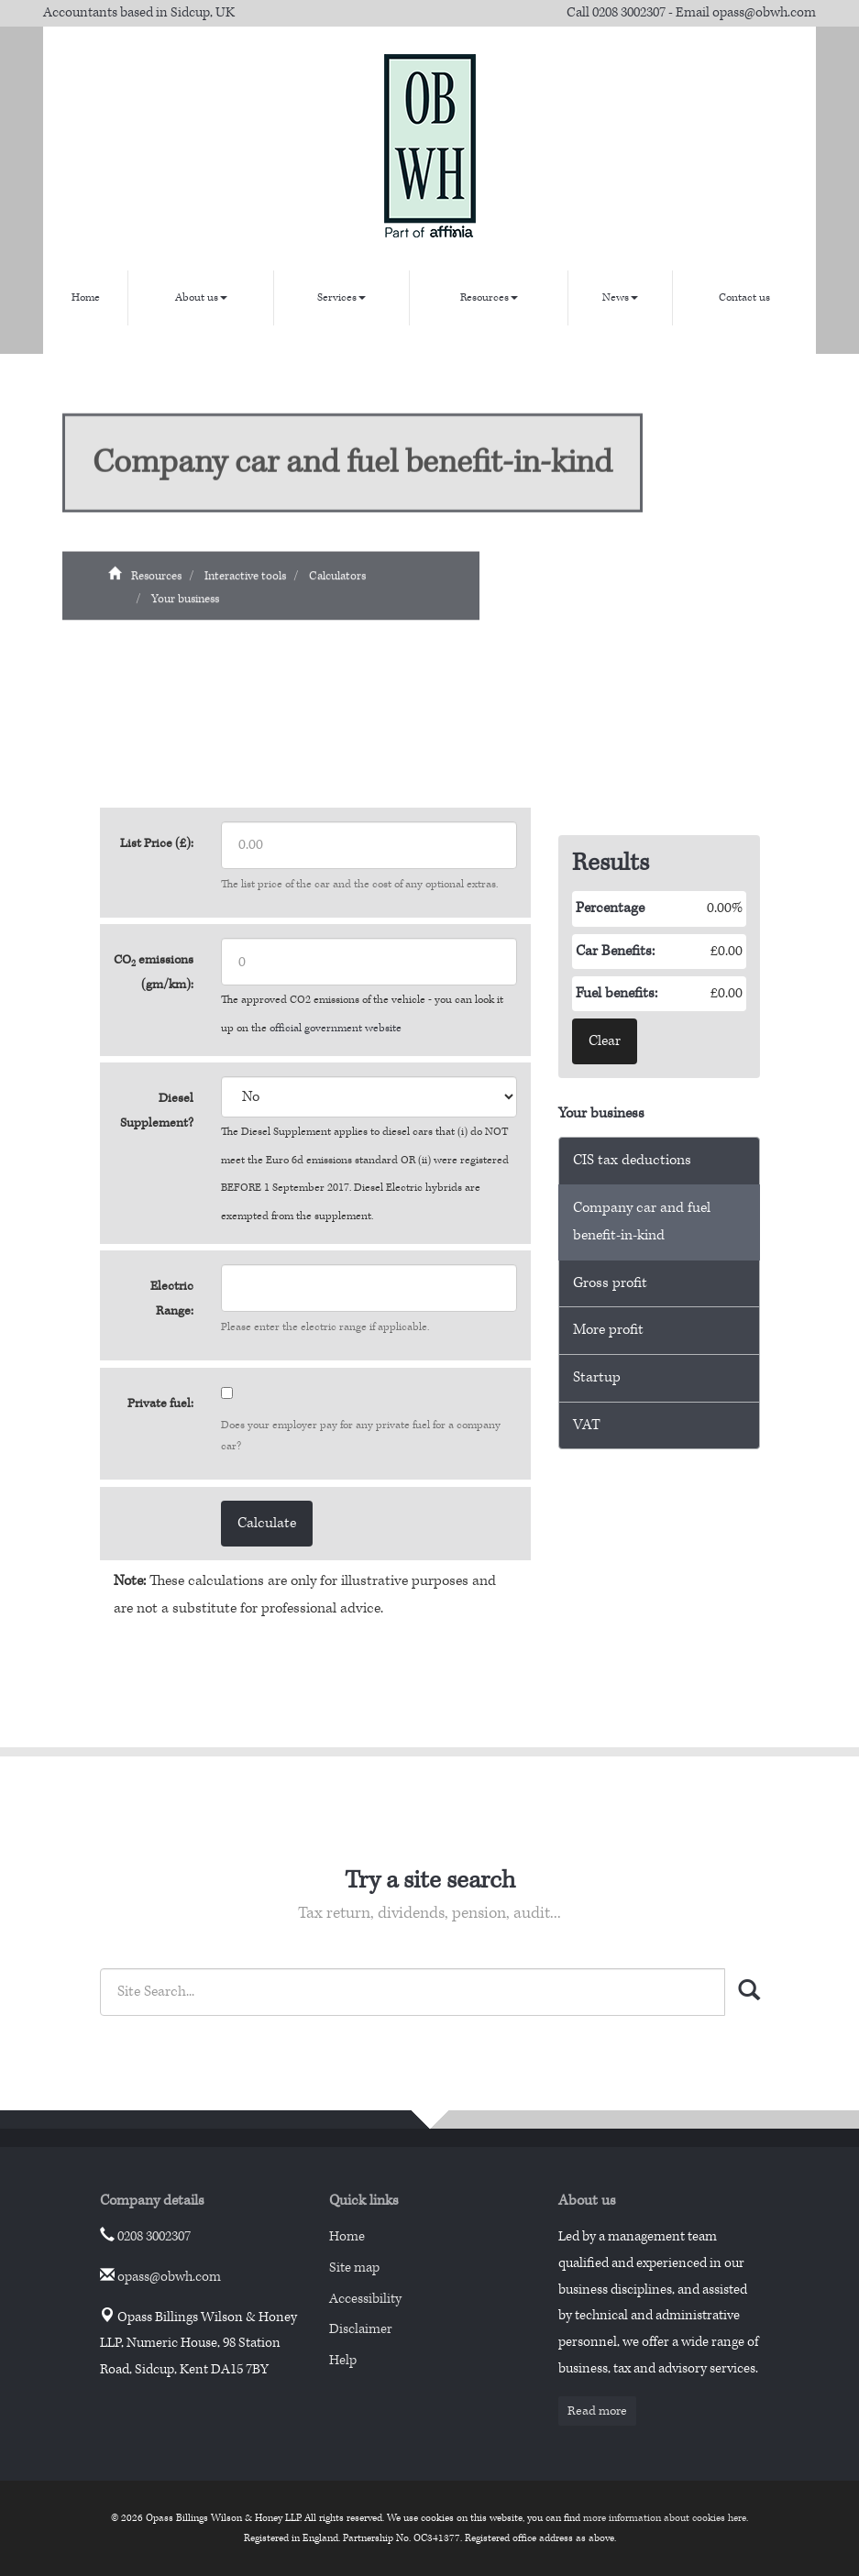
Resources (489, 297)
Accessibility (365, 2298)
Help (343, 2360)
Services (341, 297)
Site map (354, 2267)
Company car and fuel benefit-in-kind (641, 1222)
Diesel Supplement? (156, 1110)
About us (201, 297)
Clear (605, 1041)
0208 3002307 (629, 12)
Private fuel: (160, 1403)
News (620, 297)
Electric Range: (171, 1298)
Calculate (266, 1523)
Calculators (337, 583)
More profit (608, 1329)
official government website (336, 1028)
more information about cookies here (664, 2518)
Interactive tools (245, 583)
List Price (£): (156, 843)
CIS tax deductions (632, 1160)
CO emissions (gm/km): (153, 972)
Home (86, 297)
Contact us (744, 297)
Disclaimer (360, 2329)
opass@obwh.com (764, 12)
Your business (185, 607)
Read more (597, 2411)
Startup (597, 1377)
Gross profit (610, 1283)
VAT (586, 1425)
